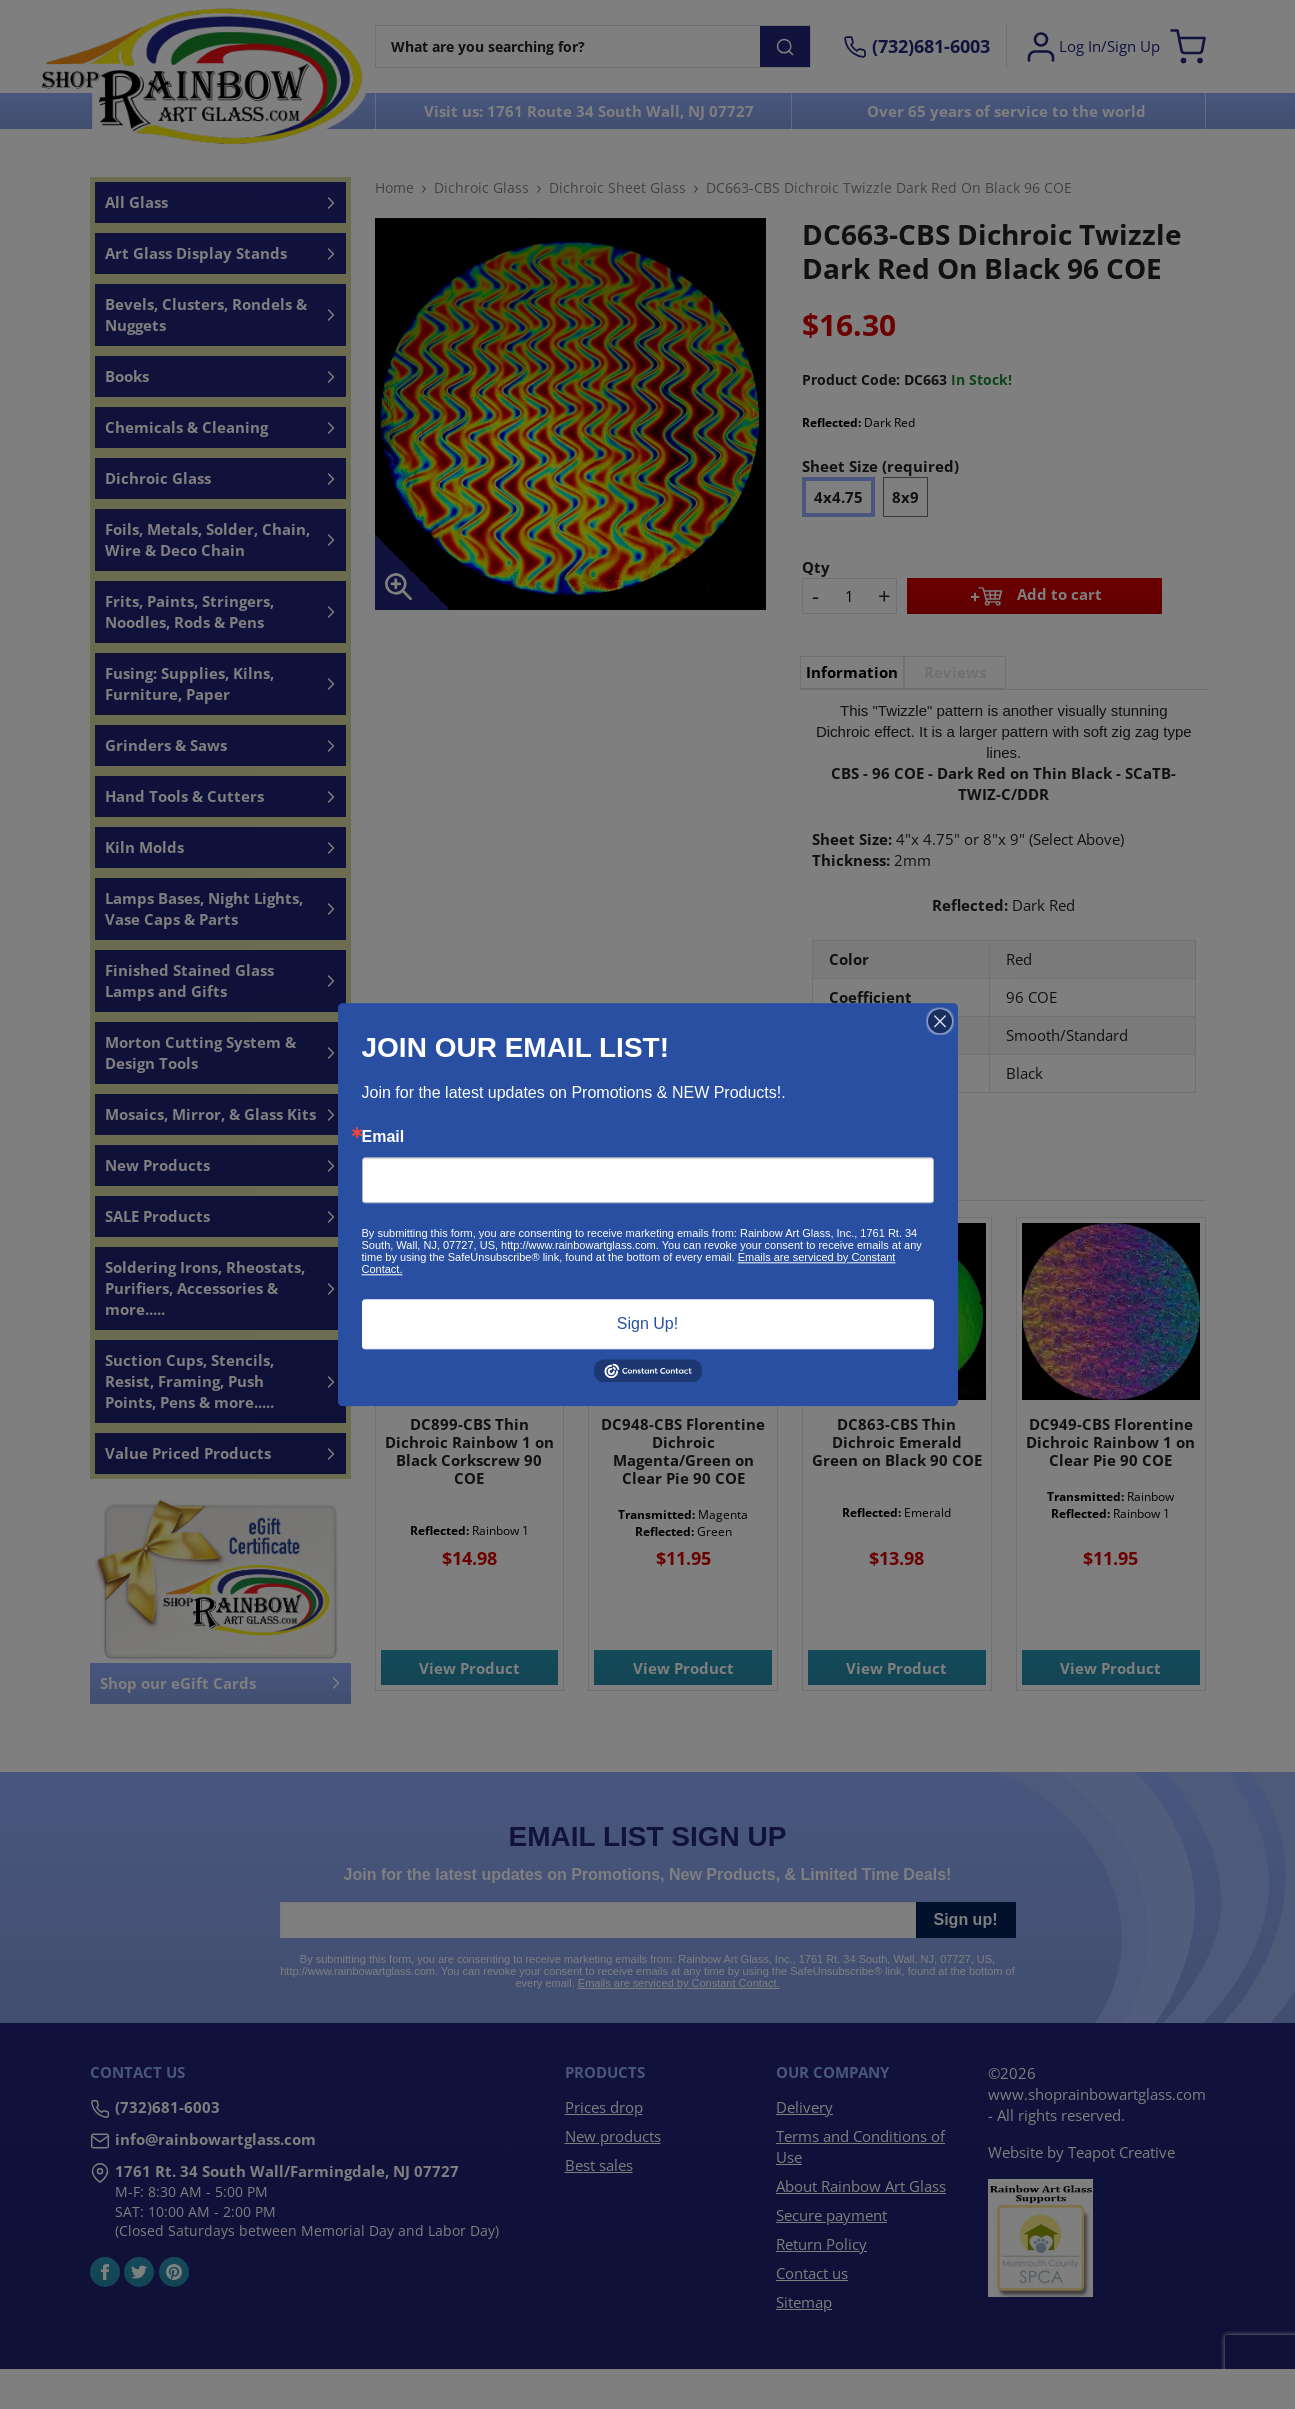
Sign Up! (647, 1323)
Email (383, 1137)
